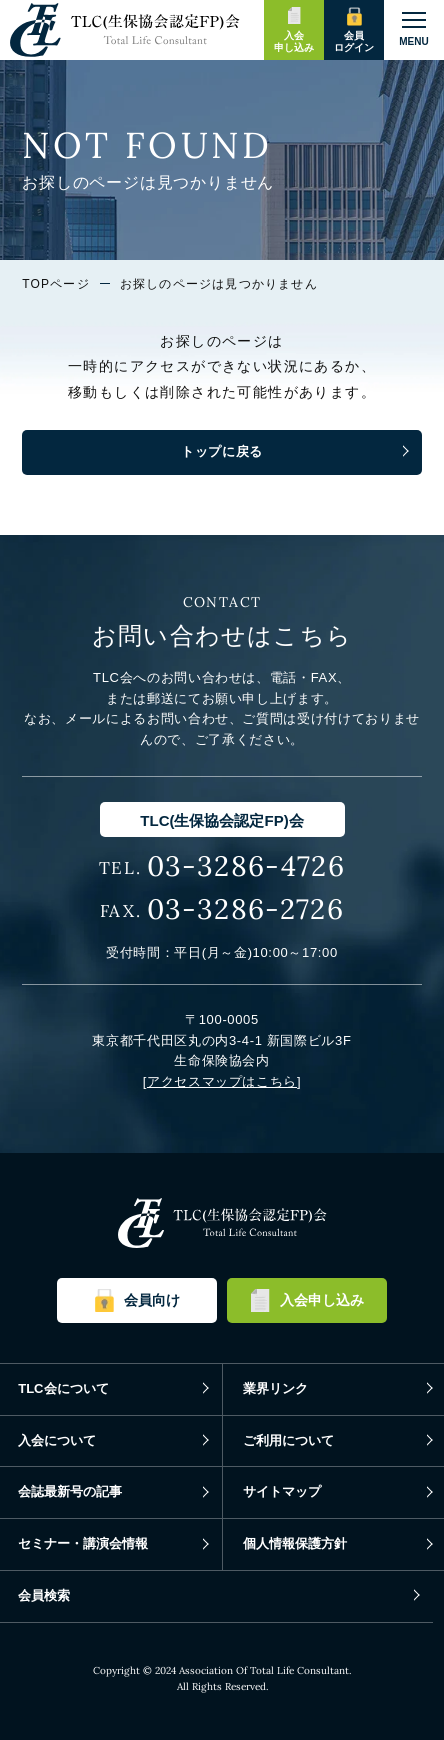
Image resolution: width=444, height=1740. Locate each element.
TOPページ (56, 284)
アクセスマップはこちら (222, 1081)
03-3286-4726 (246, 866)
